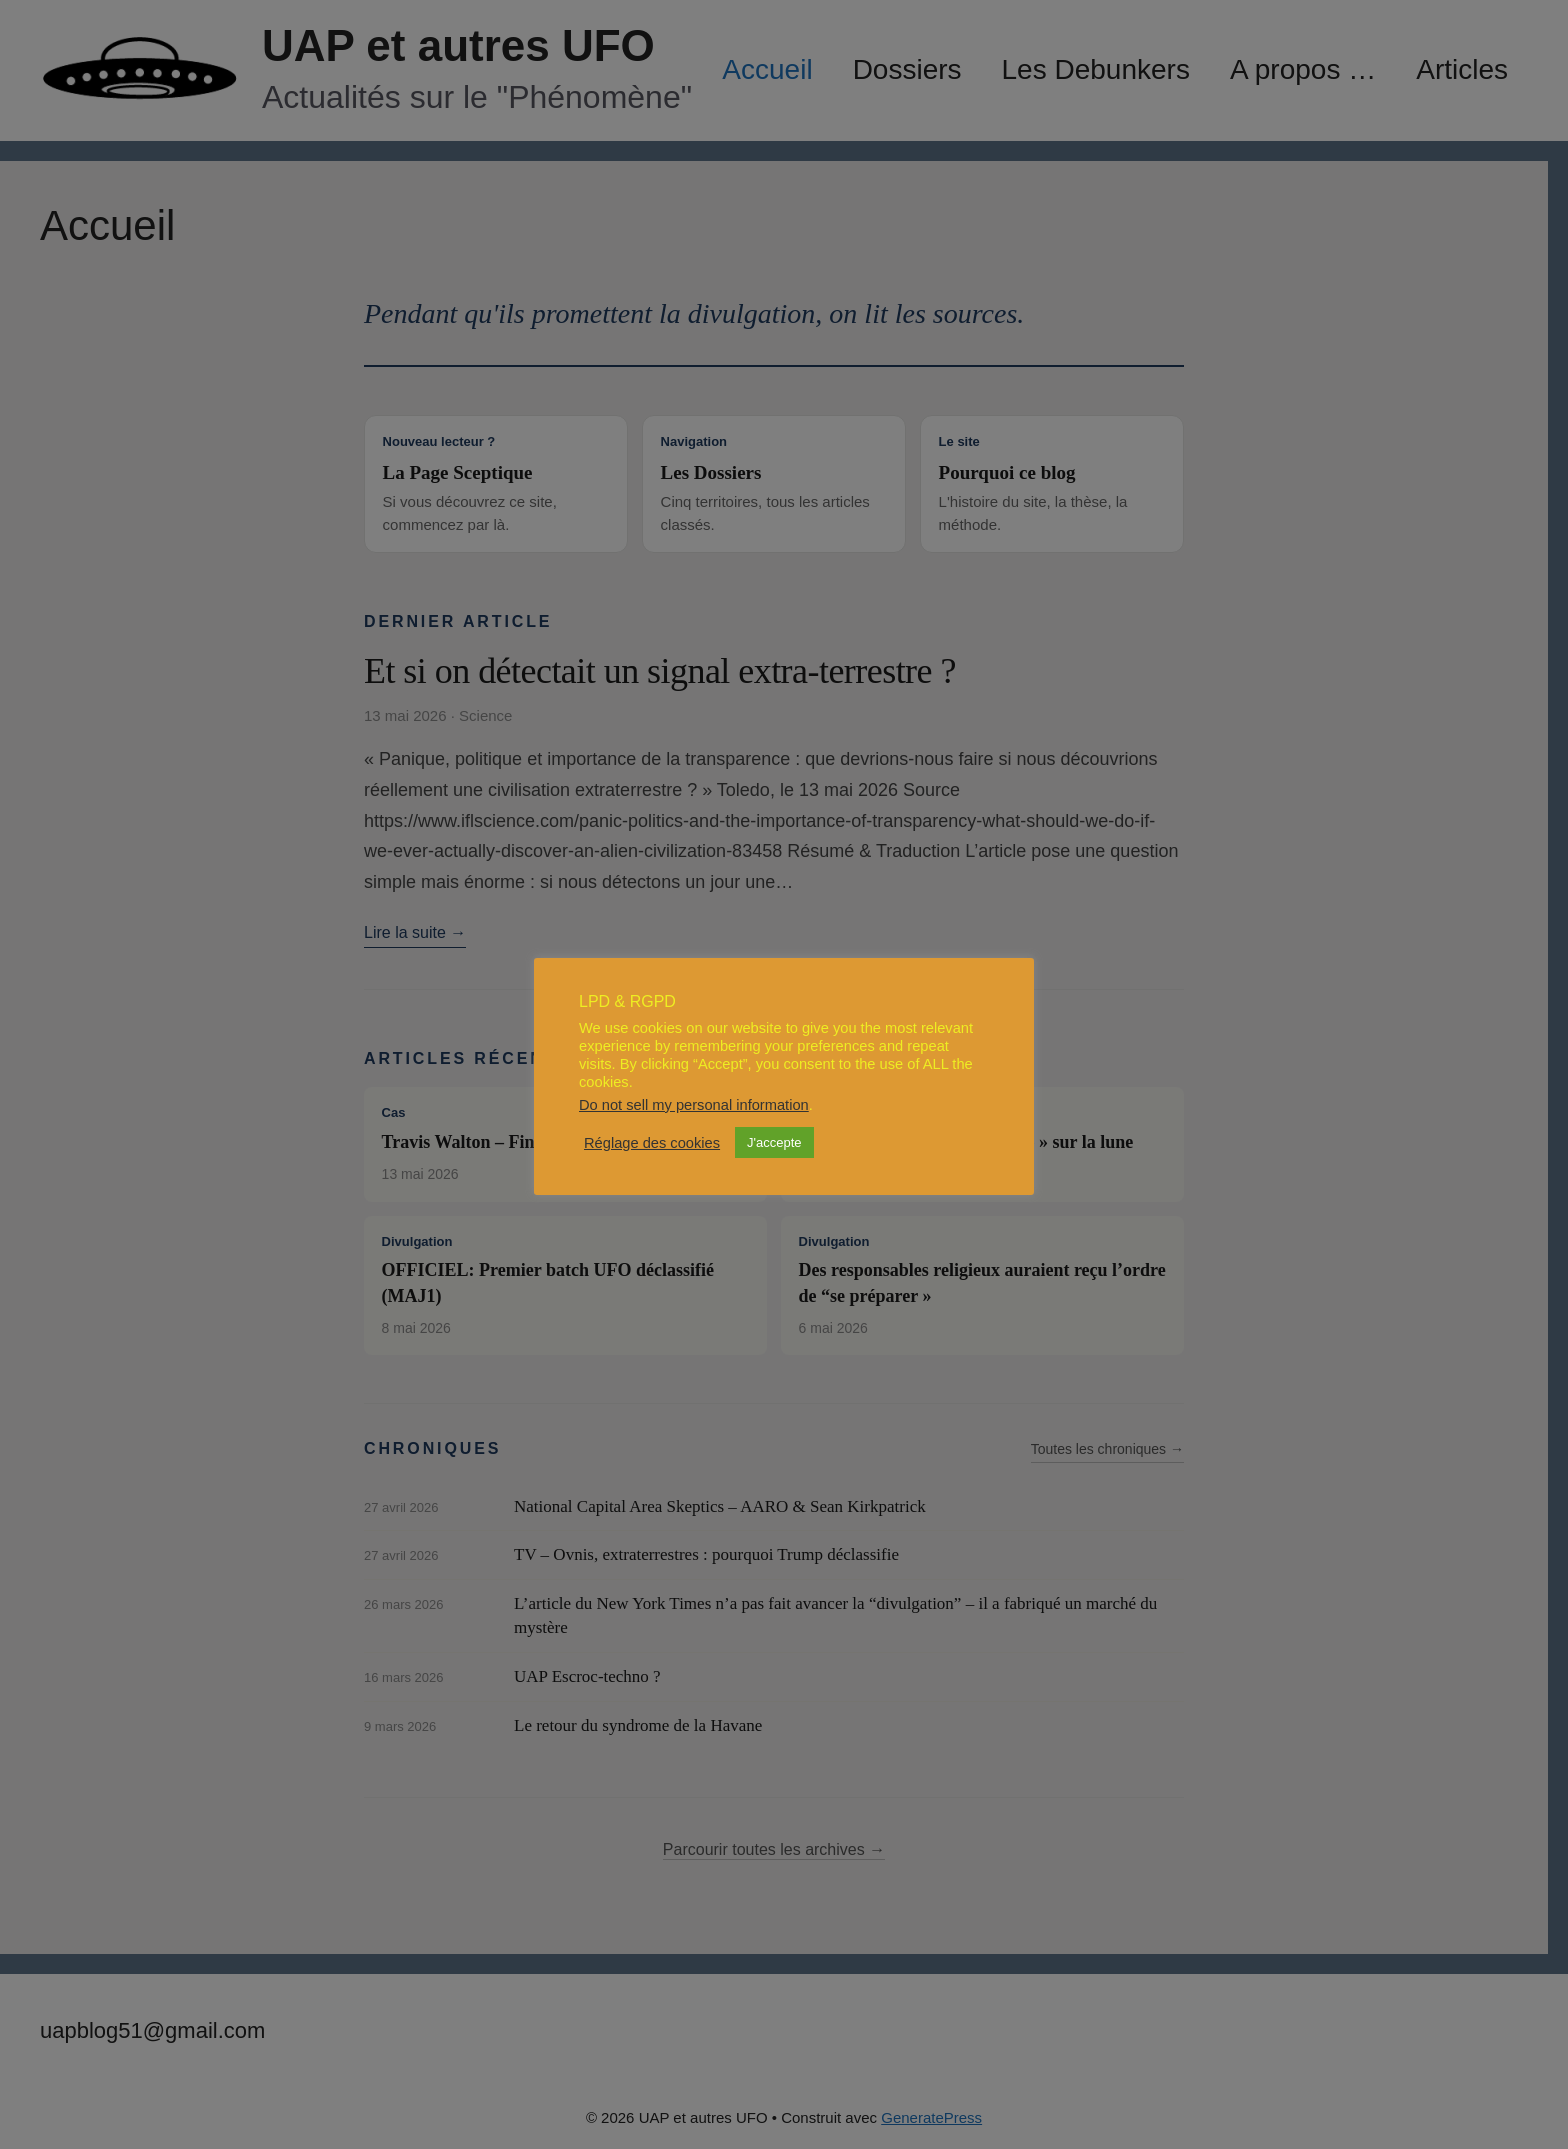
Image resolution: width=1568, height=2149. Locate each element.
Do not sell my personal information (694, 1105)
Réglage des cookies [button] (652, 1143)
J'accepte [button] (774, 1142)
